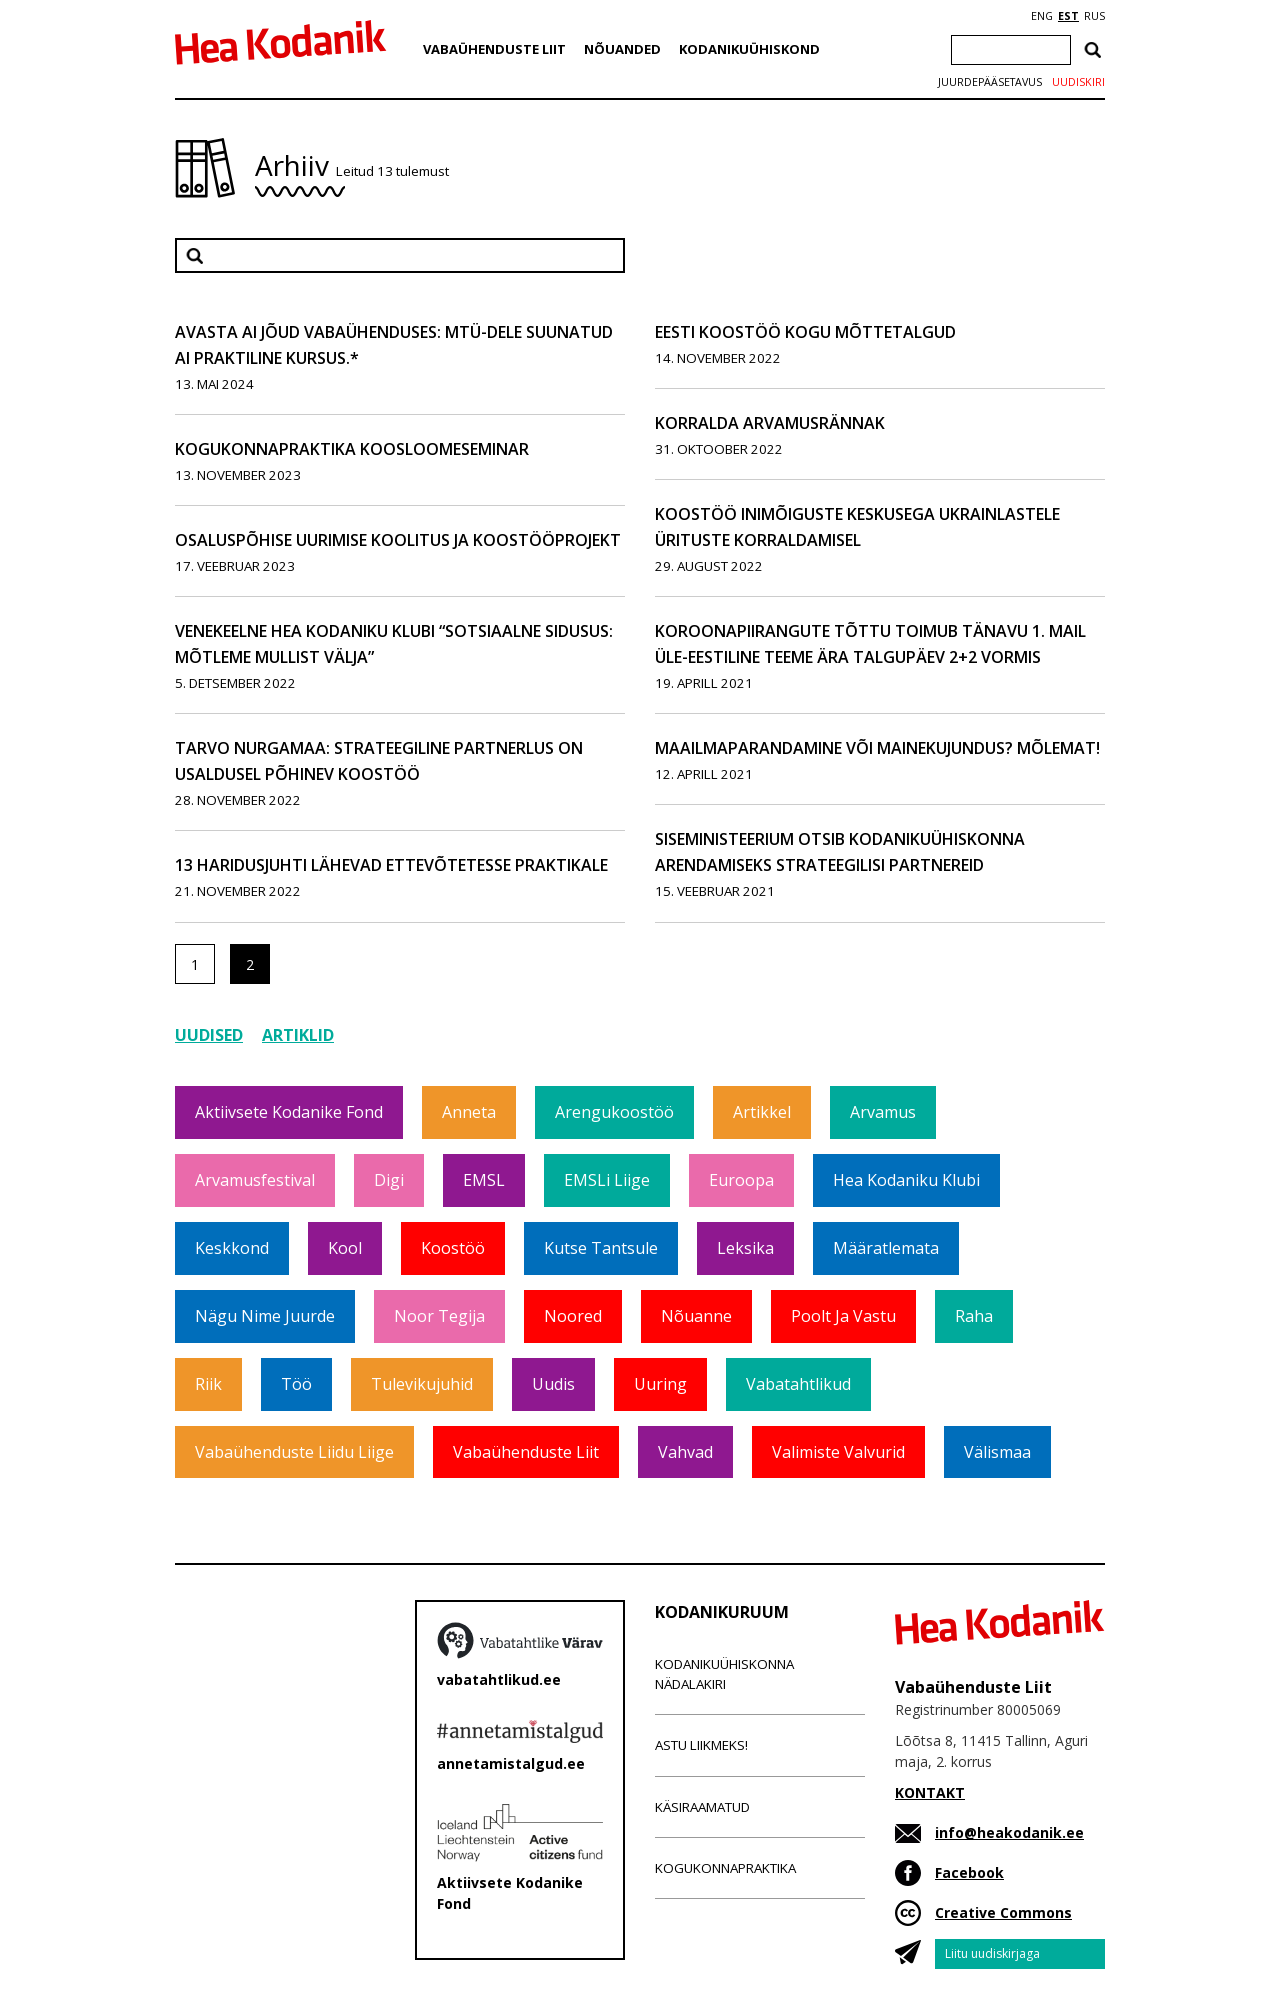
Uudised (209, 1035)
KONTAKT (930, 1792)
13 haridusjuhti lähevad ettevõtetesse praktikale (391, 865)
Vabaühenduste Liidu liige (294, 1452)
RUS (1094, 16)
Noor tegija (439, 1316)
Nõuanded (622, 49)
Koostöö (453, 1248)
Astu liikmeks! (701, 1745)
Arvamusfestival (255, 1180)
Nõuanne (696, 1316)
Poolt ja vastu (843, 1316)
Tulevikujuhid (422, 1384)
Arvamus (883, 1112)
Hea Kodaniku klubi (906, 1180)
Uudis (553, 1384)
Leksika (745, 1248)
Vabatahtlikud (798, 1384)
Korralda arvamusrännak (770, 423)
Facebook (969, 1872)
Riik (208, 1384)
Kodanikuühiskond (749, 49)
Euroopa (741, 1180)
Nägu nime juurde (265, 1316)
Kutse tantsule (601, 1248)
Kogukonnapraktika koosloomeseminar (352, 449)
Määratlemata (886, 1248)
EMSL (484, 1180)
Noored (573, 1316)
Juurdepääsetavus (990, 82)
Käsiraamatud (702, 1807)
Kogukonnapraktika (725, 1868)
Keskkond (232, 1248)
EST (1068, 16)
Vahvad (685, 1452)
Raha (974, 1316)
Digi (389, 1180)
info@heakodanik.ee (1009, 1832)
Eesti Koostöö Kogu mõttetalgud (805, 332)
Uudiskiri (1078, 82)
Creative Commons (1003, 1912)
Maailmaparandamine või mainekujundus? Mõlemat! (877, 748)
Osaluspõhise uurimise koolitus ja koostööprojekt (398, 540)
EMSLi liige (607, 1180)
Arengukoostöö (614, 1112)
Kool (345, 1248)
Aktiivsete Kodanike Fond (289, 1112)
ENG (1042, 16)
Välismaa (997, 1452)
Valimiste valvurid (838, 1452)
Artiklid (298, 1035)
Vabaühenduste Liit (494, 49)
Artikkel (762, 1112)
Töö (296, 1384)
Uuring (660, 1384)
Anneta (469, 1112)
